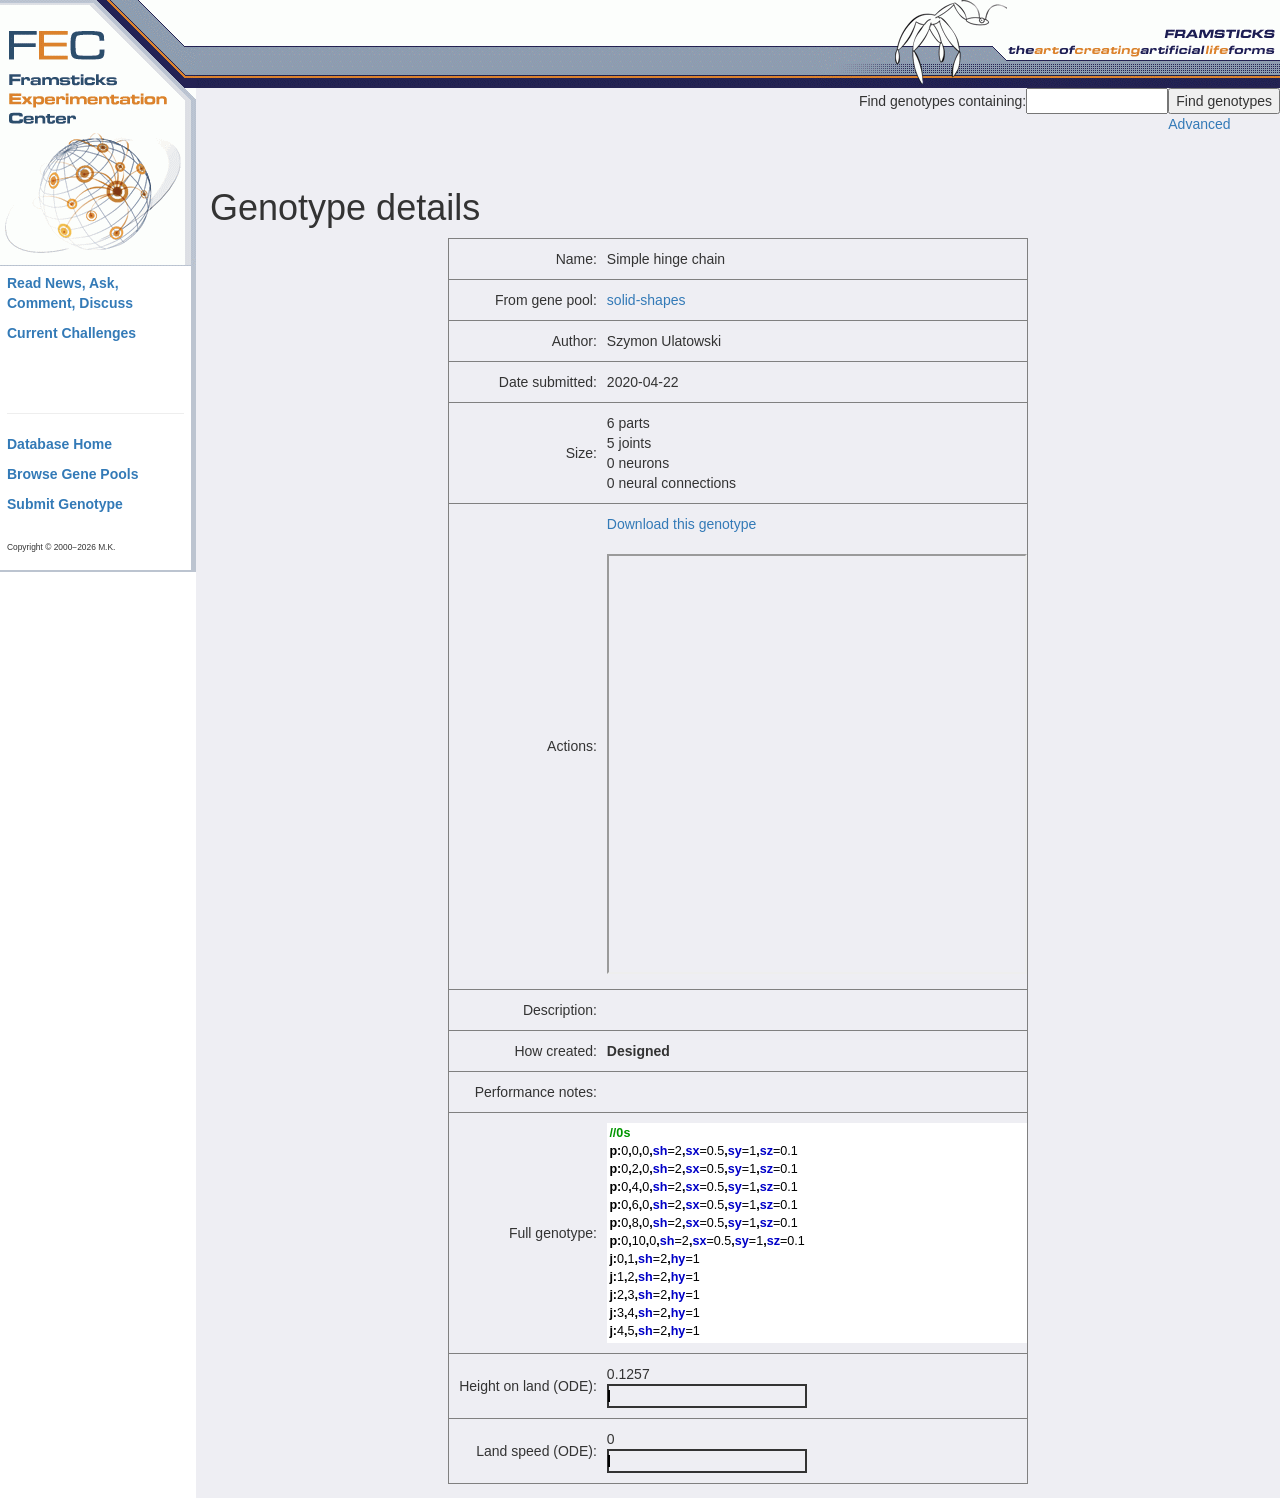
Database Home (59, 444)
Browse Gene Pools (72, 474)
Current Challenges (71, 333)
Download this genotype (681, 524)
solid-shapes (646, 300)
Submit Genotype (65, 504)
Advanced (1199, 124)
